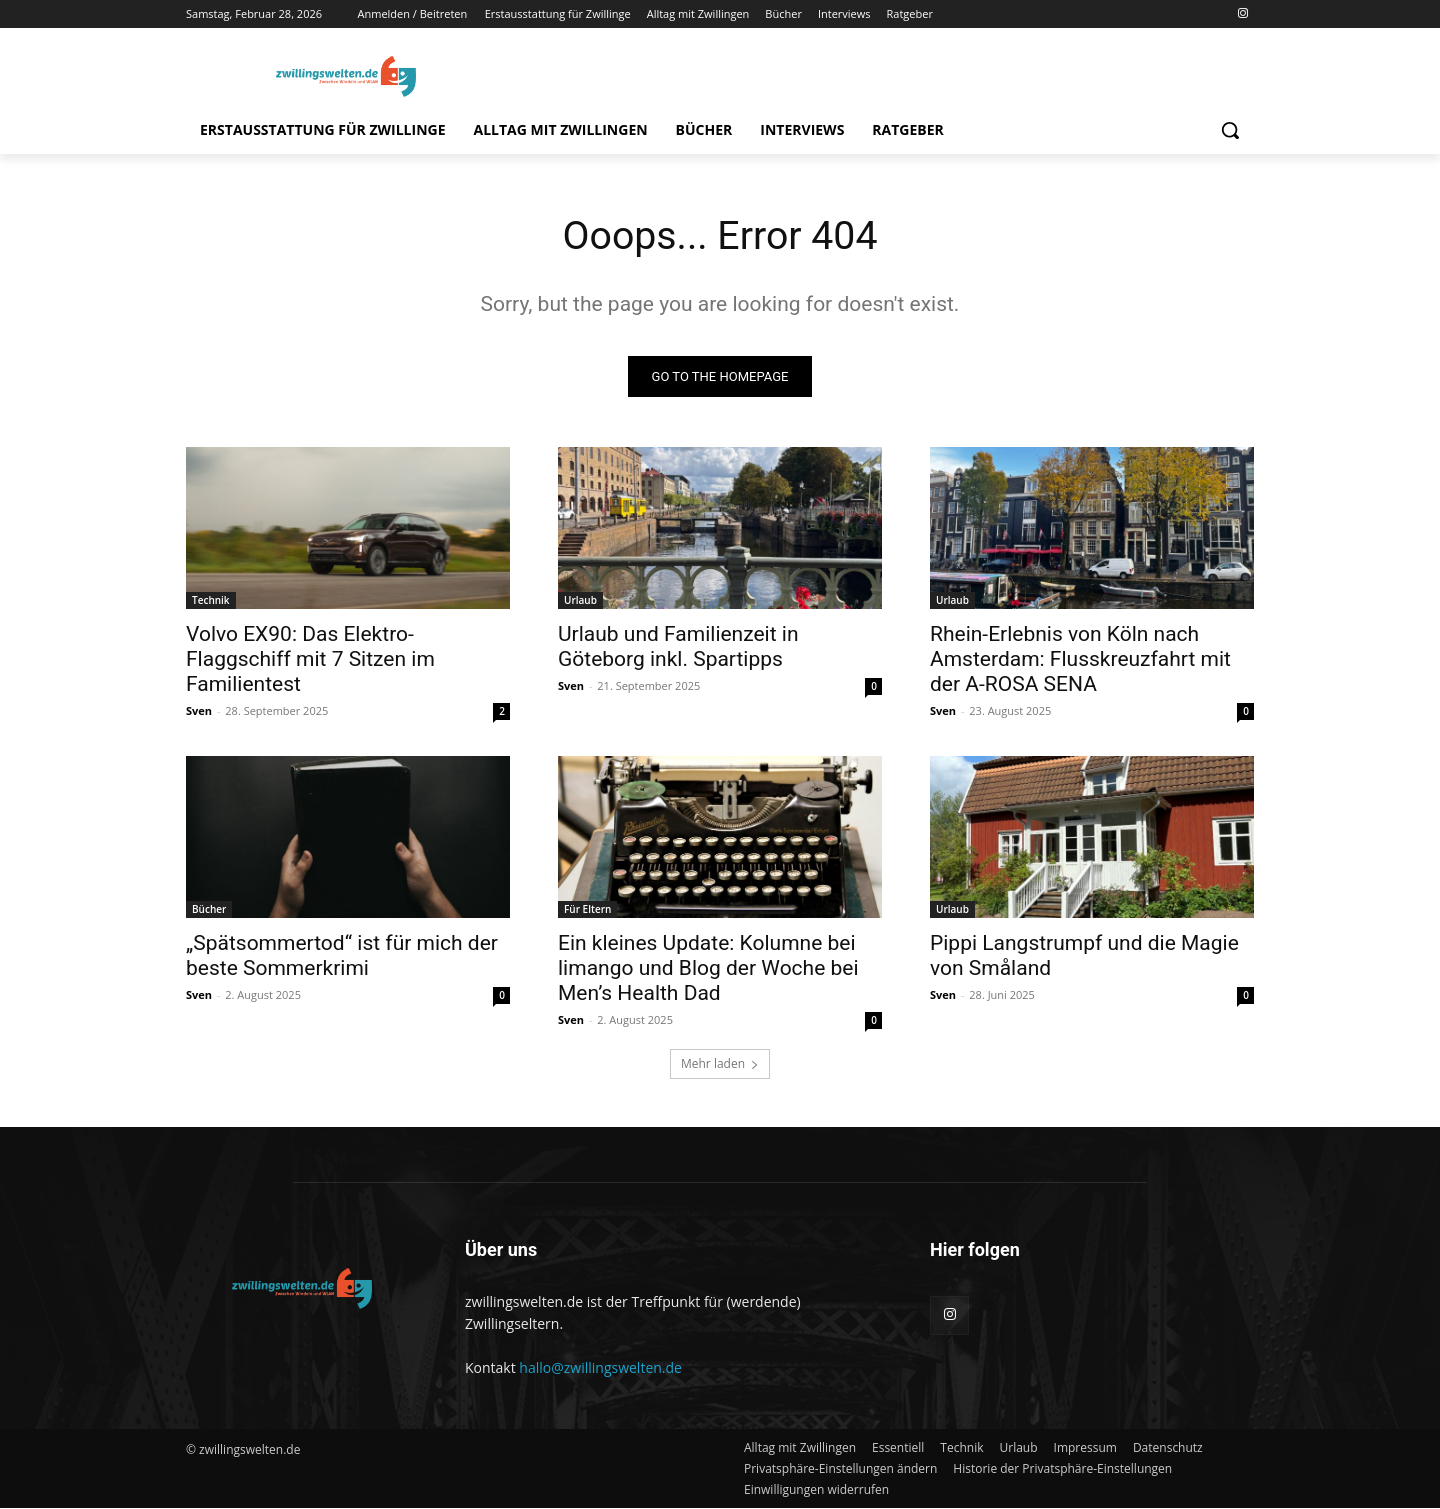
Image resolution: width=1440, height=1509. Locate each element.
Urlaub (580, 601)
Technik (211, 601)
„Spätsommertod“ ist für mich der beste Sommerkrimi (342, 956)
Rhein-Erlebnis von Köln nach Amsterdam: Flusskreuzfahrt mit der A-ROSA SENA (1080, 660)
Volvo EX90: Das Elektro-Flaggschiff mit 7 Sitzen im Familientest (310, 660)
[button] (1230, 130)
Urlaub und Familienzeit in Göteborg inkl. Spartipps (678, 647)
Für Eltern (587, 910)
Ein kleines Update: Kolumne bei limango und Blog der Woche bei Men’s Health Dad (708, 969)
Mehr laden (720, 1064)
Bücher (209, 910)
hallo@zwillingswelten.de (600, 1368)
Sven (199, 711)
